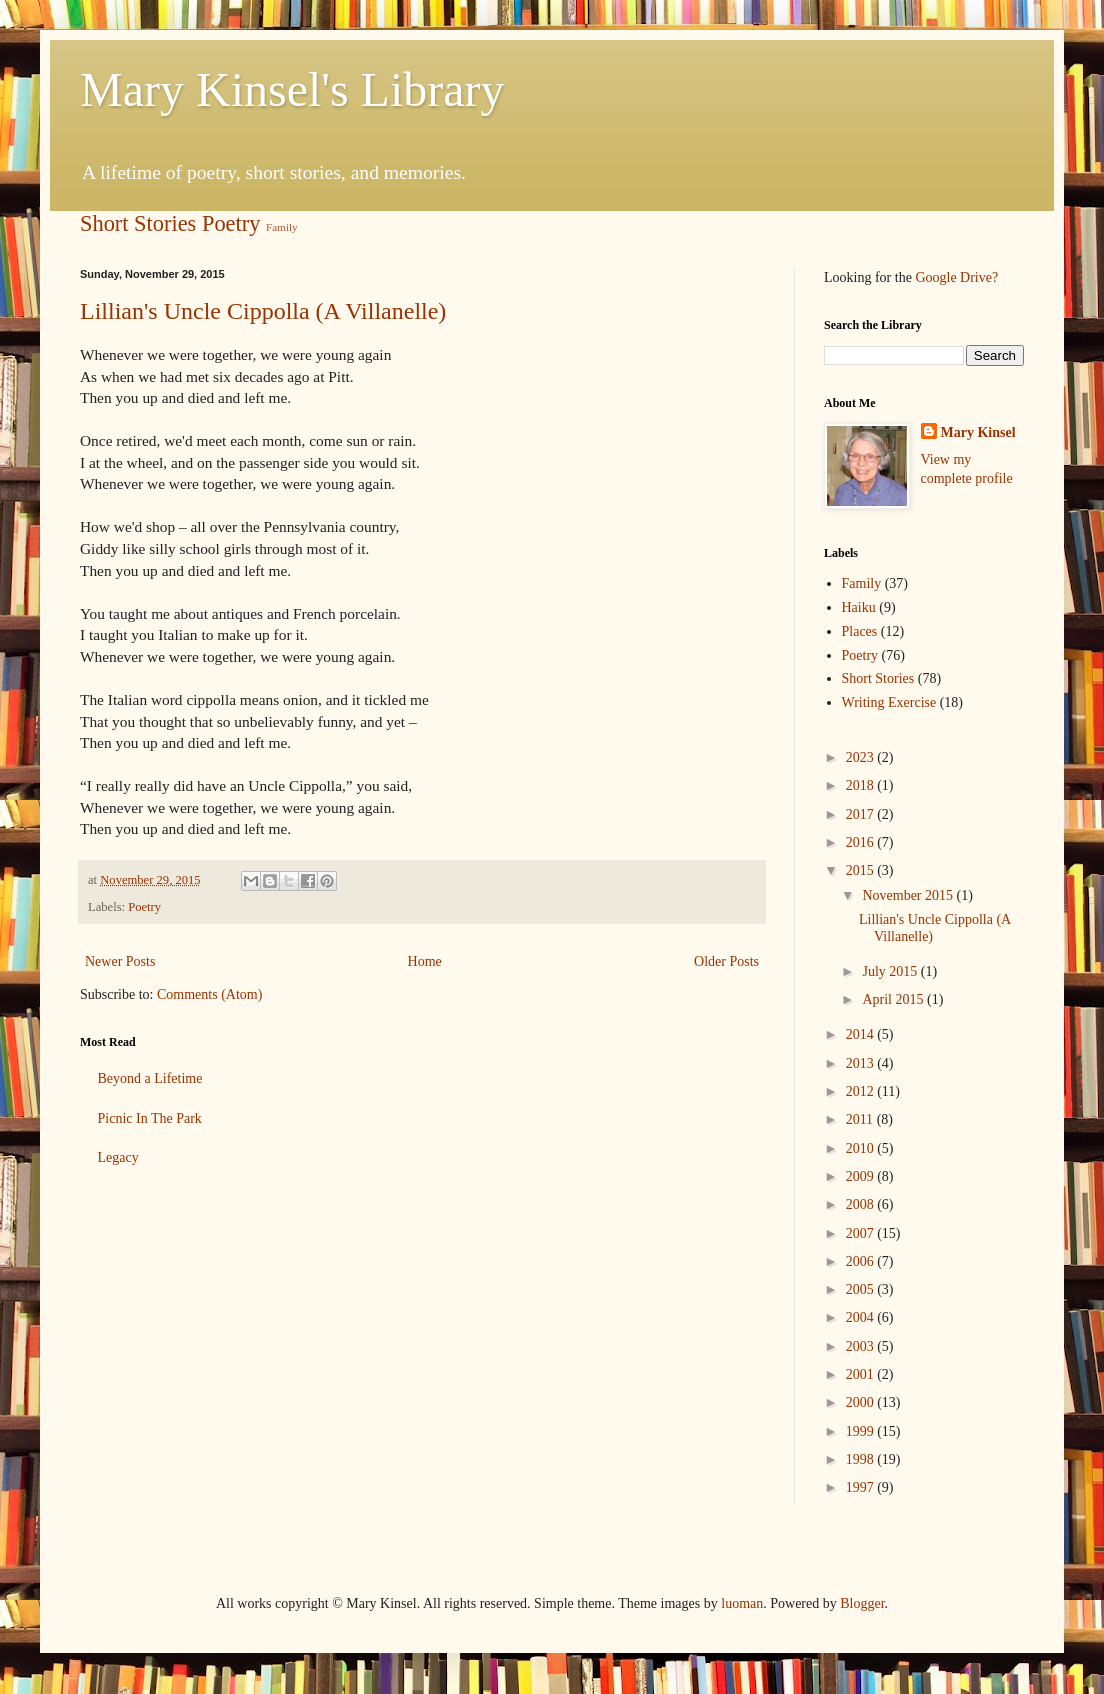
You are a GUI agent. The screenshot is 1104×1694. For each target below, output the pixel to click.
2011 (861, 1119)
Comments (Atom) (209, 994)
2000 (862, 1402)
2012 (862, 1091)
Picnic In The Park (150, 1118)
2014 (862, 1034)
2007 (862, 1233)
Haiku (859, 607)
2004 (862, 1317)
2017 (862, 814)
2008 (862, 1204)
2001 (862, 1374)
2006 (862, 1261)
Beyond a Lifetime (150, 1078)
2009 (862, 1176)
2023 (862, 757)
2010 (862, 1148)
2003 (862, 1346)
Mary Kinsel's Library (292, 89)
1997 (862, 1487)
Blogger (862, 1603)
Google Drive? (956, 277)
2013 (862, 1063)
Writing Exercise (889, 702)
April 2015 (894, 999)
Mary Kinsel (978, 432)
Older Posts (726, 961)
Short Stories (138, 223)
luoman (742, 1603)
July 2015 (891, 971)
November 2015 (909, 895)
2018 (862, 785)
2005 (862, 1289)
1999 (862, 1431)
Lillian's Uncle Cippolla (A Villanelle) (263, 311)
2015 (862, 870)
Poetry (231, 223)
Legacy (118, 1157)
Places (860, 631)
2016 (862, 842)
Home (425, 961)
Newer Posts (120, 961)
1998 (862, 1459)
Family (282, 227)
